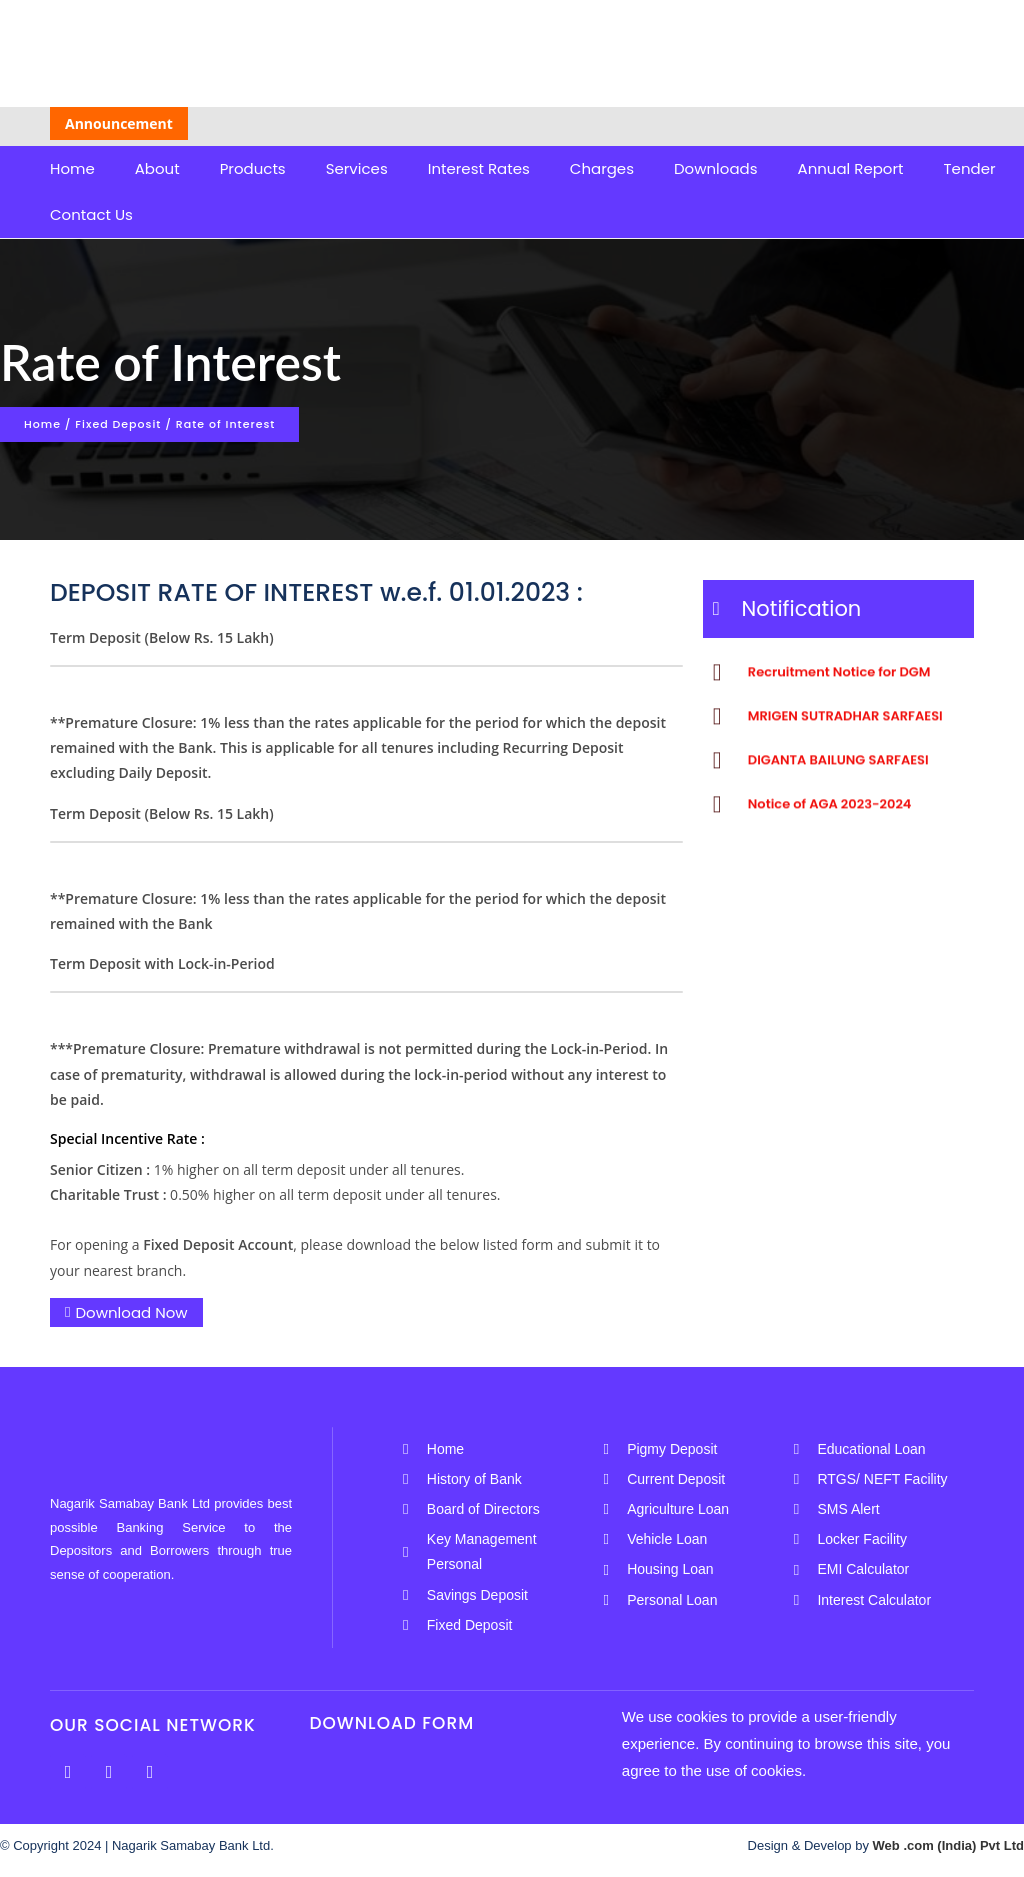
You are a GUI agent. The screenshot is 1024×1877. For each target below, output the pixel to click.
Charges (602, 168)
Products (253, 168)
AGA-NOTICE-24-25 (679, 122)
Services (357, 168)
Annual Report (851, 168)
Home (72, 168)
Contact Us (91, 214)
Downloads (716, 168)
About (157, 168)
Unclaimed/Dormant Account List (484, 122)
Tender (969, 168)
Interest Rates (479, 168)
